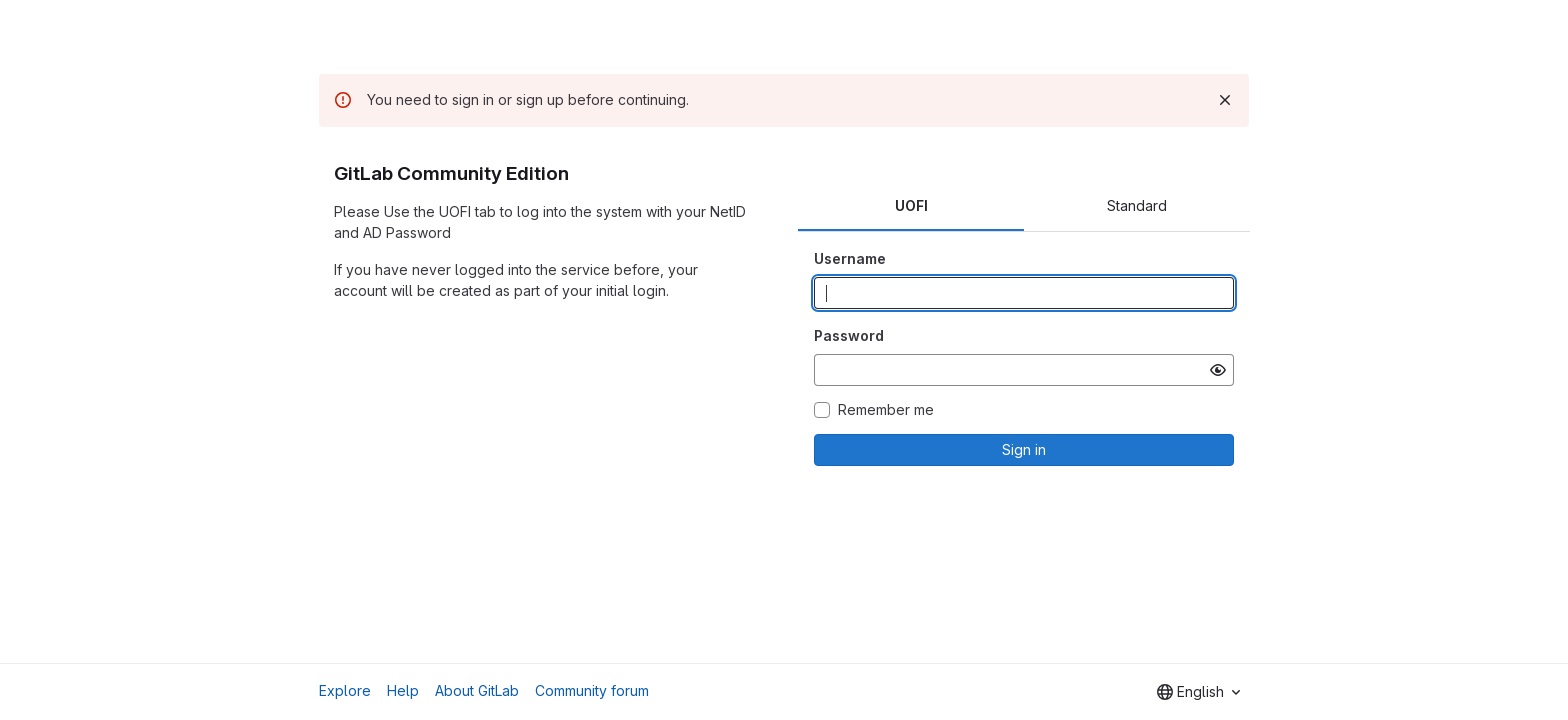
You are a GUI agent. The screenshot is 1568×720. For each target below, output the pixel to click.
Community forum (592, 690)
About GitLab (477, 690)
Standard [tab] (1137, 205)
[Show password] (1218, 370)
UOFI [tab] (911, 205)
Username (850, 258)
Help (403, 690)
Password (849, 335)
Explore (345, 690)
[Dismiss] (1225, 100)
